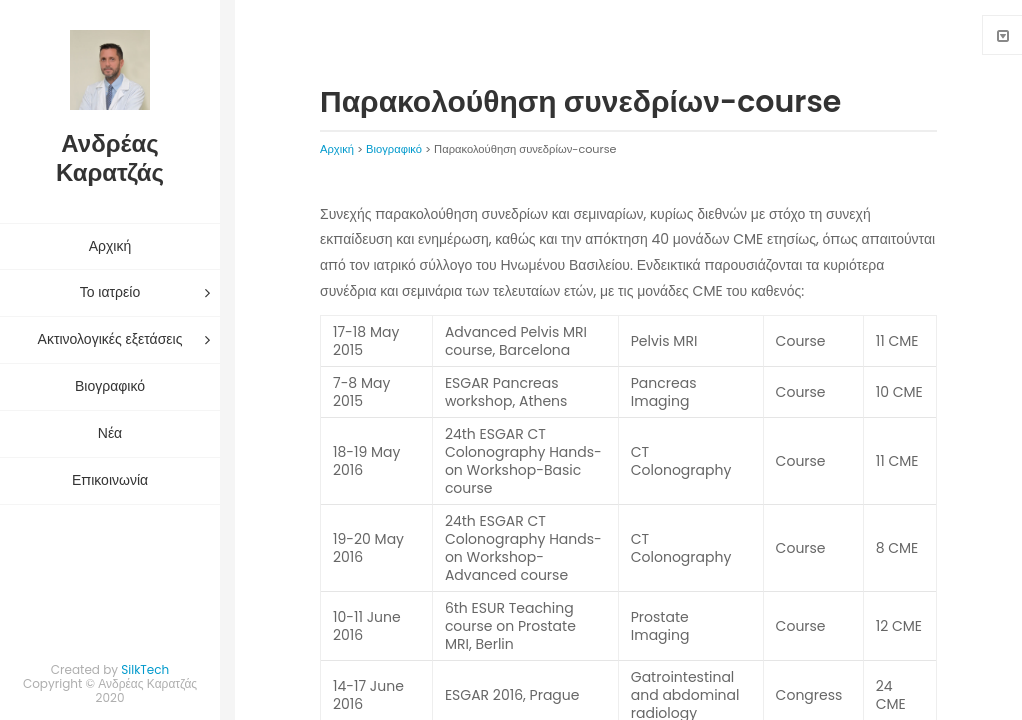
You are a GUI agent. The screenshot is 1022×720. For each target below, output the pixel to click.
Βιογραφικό (110, 386)
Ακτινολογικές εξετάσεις (110, 339)
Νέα (110, 433)
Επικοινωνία (110, 480)
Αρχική (110, 246)
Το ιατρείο (110, 292)
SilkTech (145, 669)
